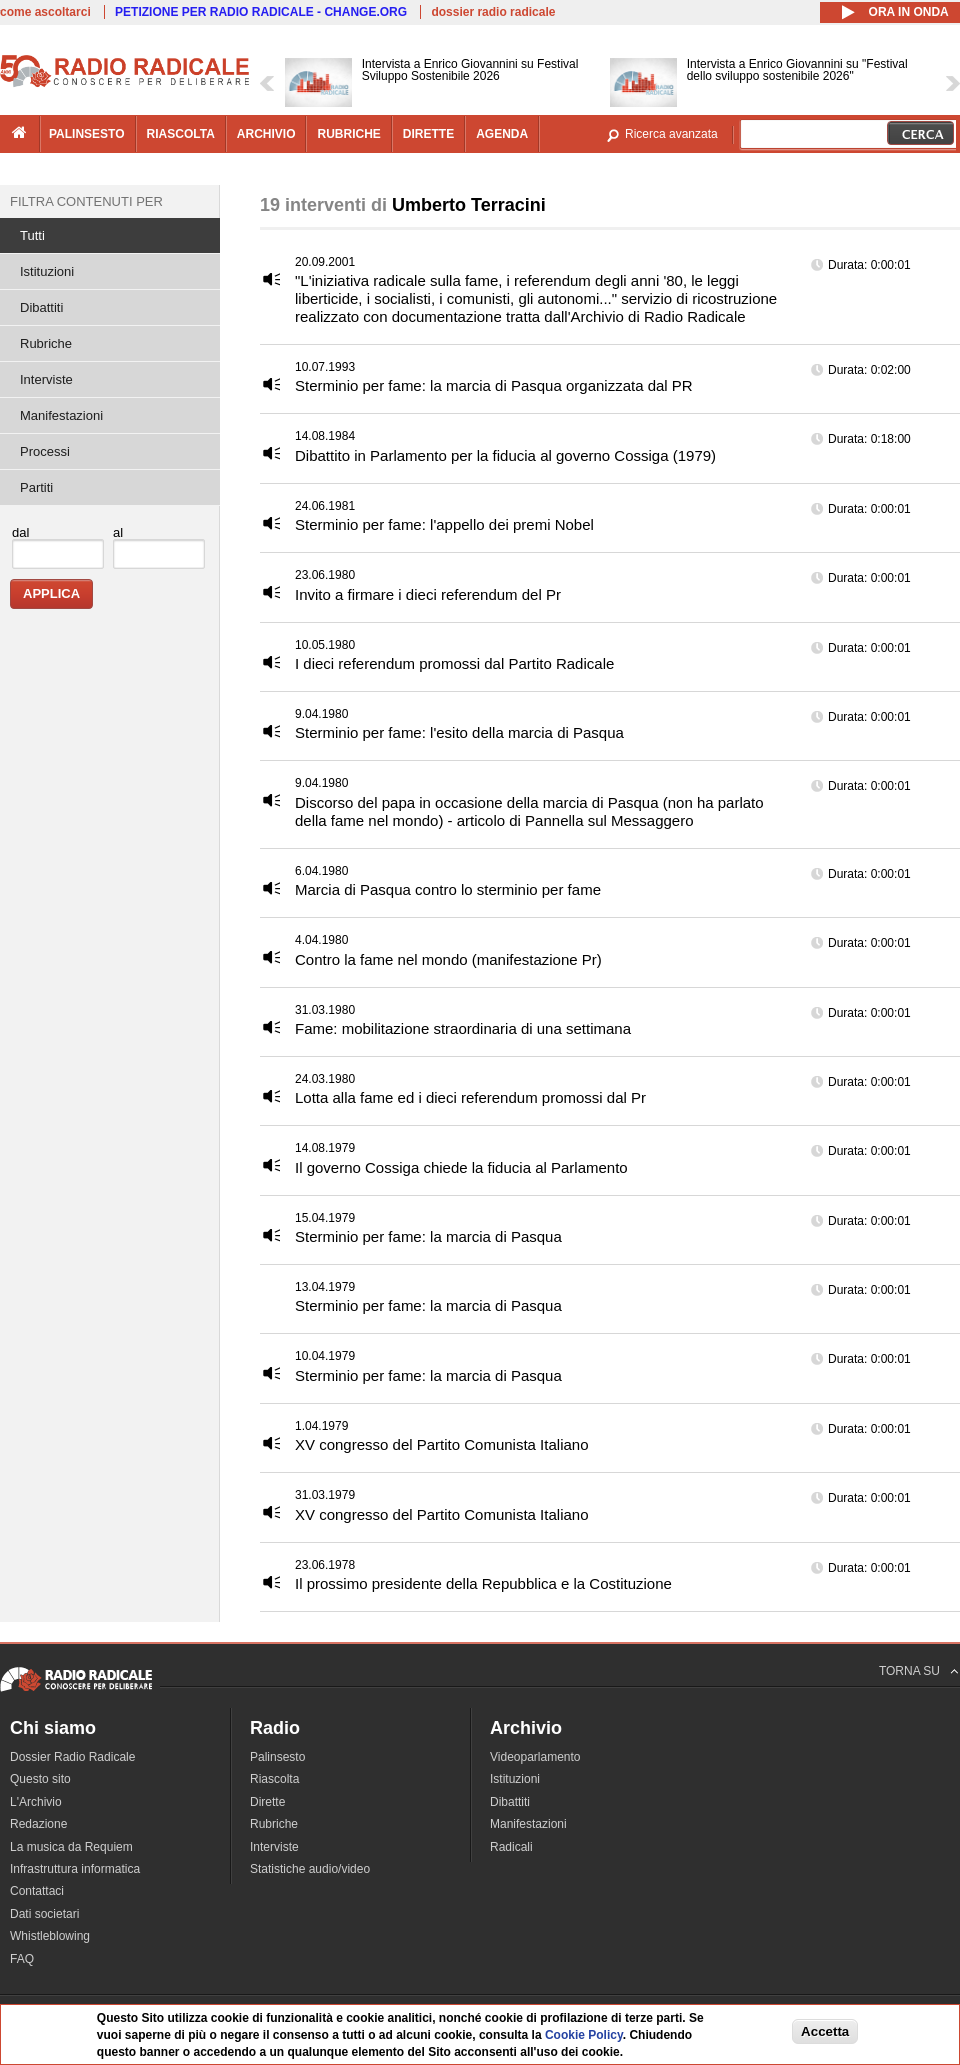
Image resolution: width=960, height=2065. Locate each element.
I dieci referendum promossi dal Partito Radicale (454, 663)
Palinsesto (277, 1757)
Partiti (36, 487)
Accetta (825, 2033)
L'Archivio (36, 1802)
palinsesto (87, 134)
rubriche (348, 134)
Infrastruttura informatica (75, 1869)
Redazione (38, 1824)
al (118, 532)
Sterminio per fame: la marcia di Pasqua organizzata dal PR (494, 385)
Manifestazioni (61, 415)
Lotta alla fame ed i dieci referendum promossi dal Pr (470, 1097)
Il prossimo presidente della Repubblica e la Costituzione (483, 1583)
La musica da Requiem (71, 1847)
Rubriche (46, 343)
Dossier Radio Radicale (72, 1757)
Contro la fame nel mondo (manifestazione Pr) (448, 959)
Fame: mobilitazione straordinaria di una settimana (463, 1028)
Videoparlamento (535, 1757)
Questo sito (40, 1779)
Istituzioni (47, 271)
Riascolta (274, 1779)
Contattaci (37, 1891)
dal (20, 532)
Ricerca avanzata (671, 134)
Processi (45, 451)
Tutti (32, 235)
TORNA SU (909, 1671)
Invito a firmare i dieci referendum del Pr (428, 594)
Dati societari (44, 1914)
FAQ (22, 1959)
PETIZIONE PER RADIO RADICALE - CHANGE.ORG (261, 12)
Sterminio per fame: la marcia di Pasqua (428, 1236)
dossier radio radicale (493, 12)
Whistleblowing (50, 1936)
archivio (266, 134)
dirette (428, 134)
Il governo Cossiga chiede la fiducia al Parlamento (461, 1167)
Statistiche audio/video (310, 1869)
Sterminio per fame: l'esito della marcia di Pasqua (459, 732)
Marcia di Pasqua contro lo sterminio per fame (448, 889)
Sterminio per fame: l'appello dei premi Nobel (444, 524)
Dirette (267, 1802)
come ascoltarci (45, 12)
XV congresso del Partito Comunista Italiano (442, 1444)
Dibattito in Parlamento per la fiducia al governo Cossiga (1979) (505, 455)
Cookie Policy (584, 2037)
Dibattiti (41, 307)
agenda (502, 134)
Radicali (511, 1847)
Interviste (46, 379)
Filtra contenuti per (86, 201)
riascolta (181, 134)
